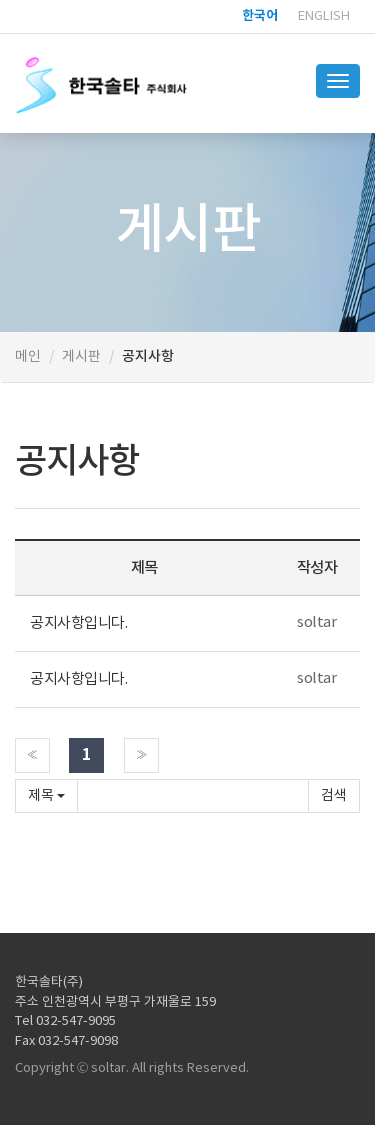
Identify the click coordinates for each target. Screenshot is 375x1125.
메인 (28, 357)
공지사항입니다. (78, 623)
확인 (334, 796)
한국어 (260, 16)
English (324, 16)
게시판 (81, 357)
